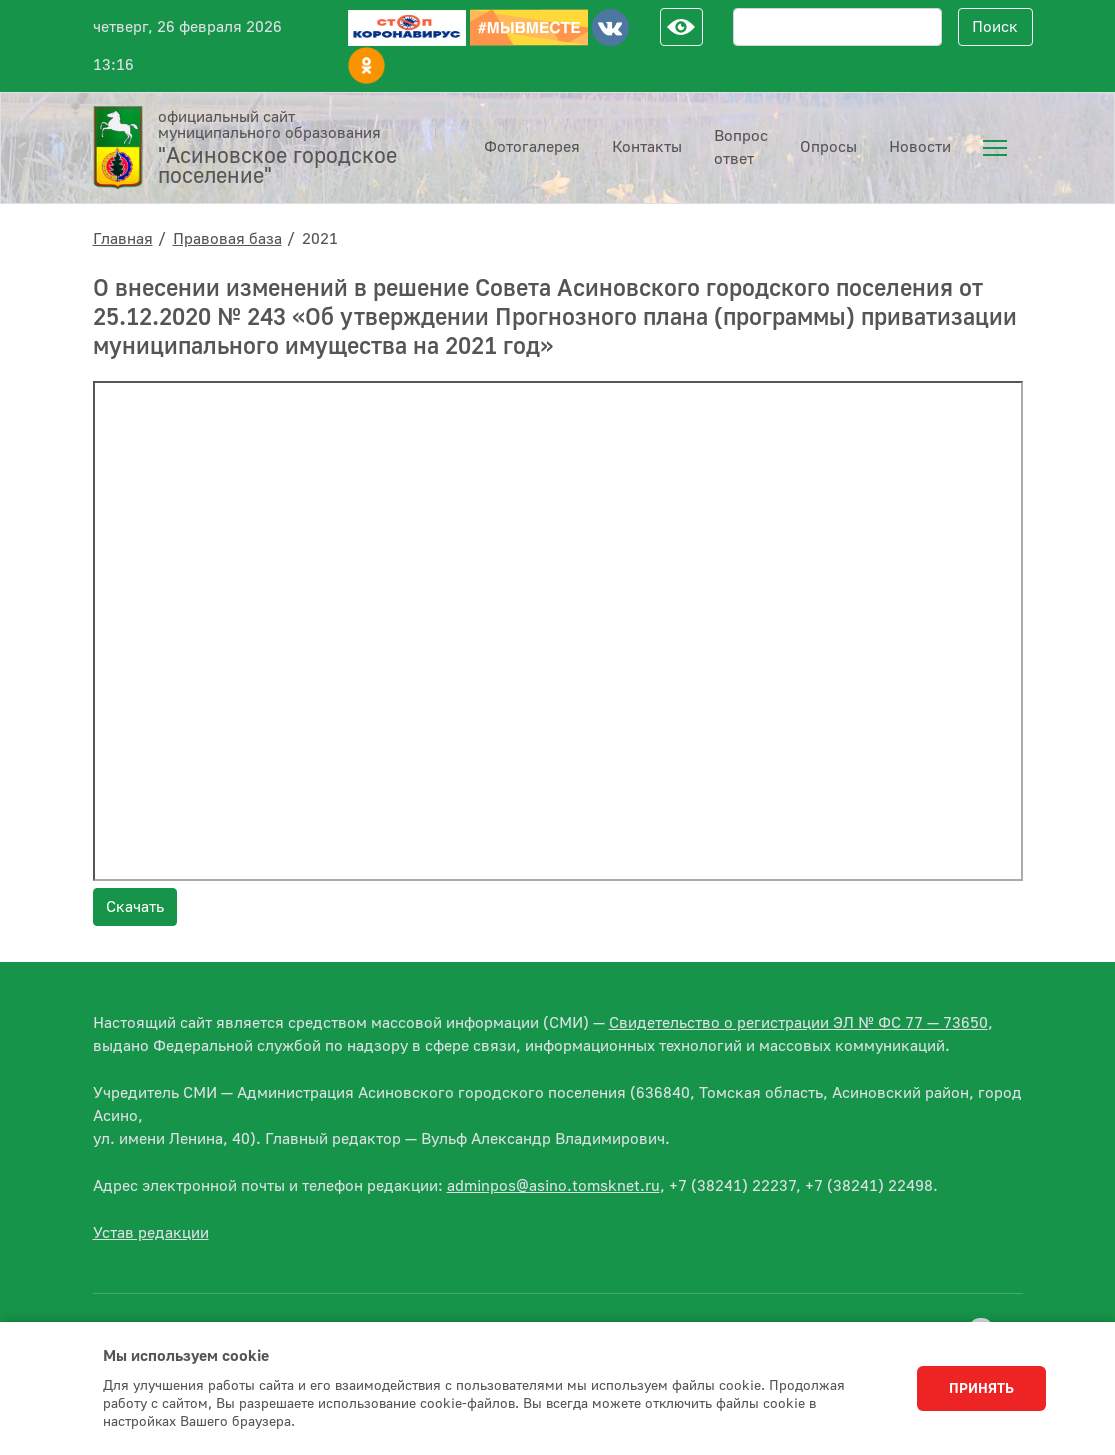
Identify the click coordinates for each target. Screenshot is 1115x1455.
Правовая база (227, 239)
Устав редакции (151, 1233)
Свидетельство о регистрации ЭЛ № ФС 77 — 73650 (798, 1023)
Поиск (995, 27)
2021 (320, 239)
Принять (981, 1389)
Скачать (135, 907)
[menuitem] (995, 148)
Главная (123, 239)
